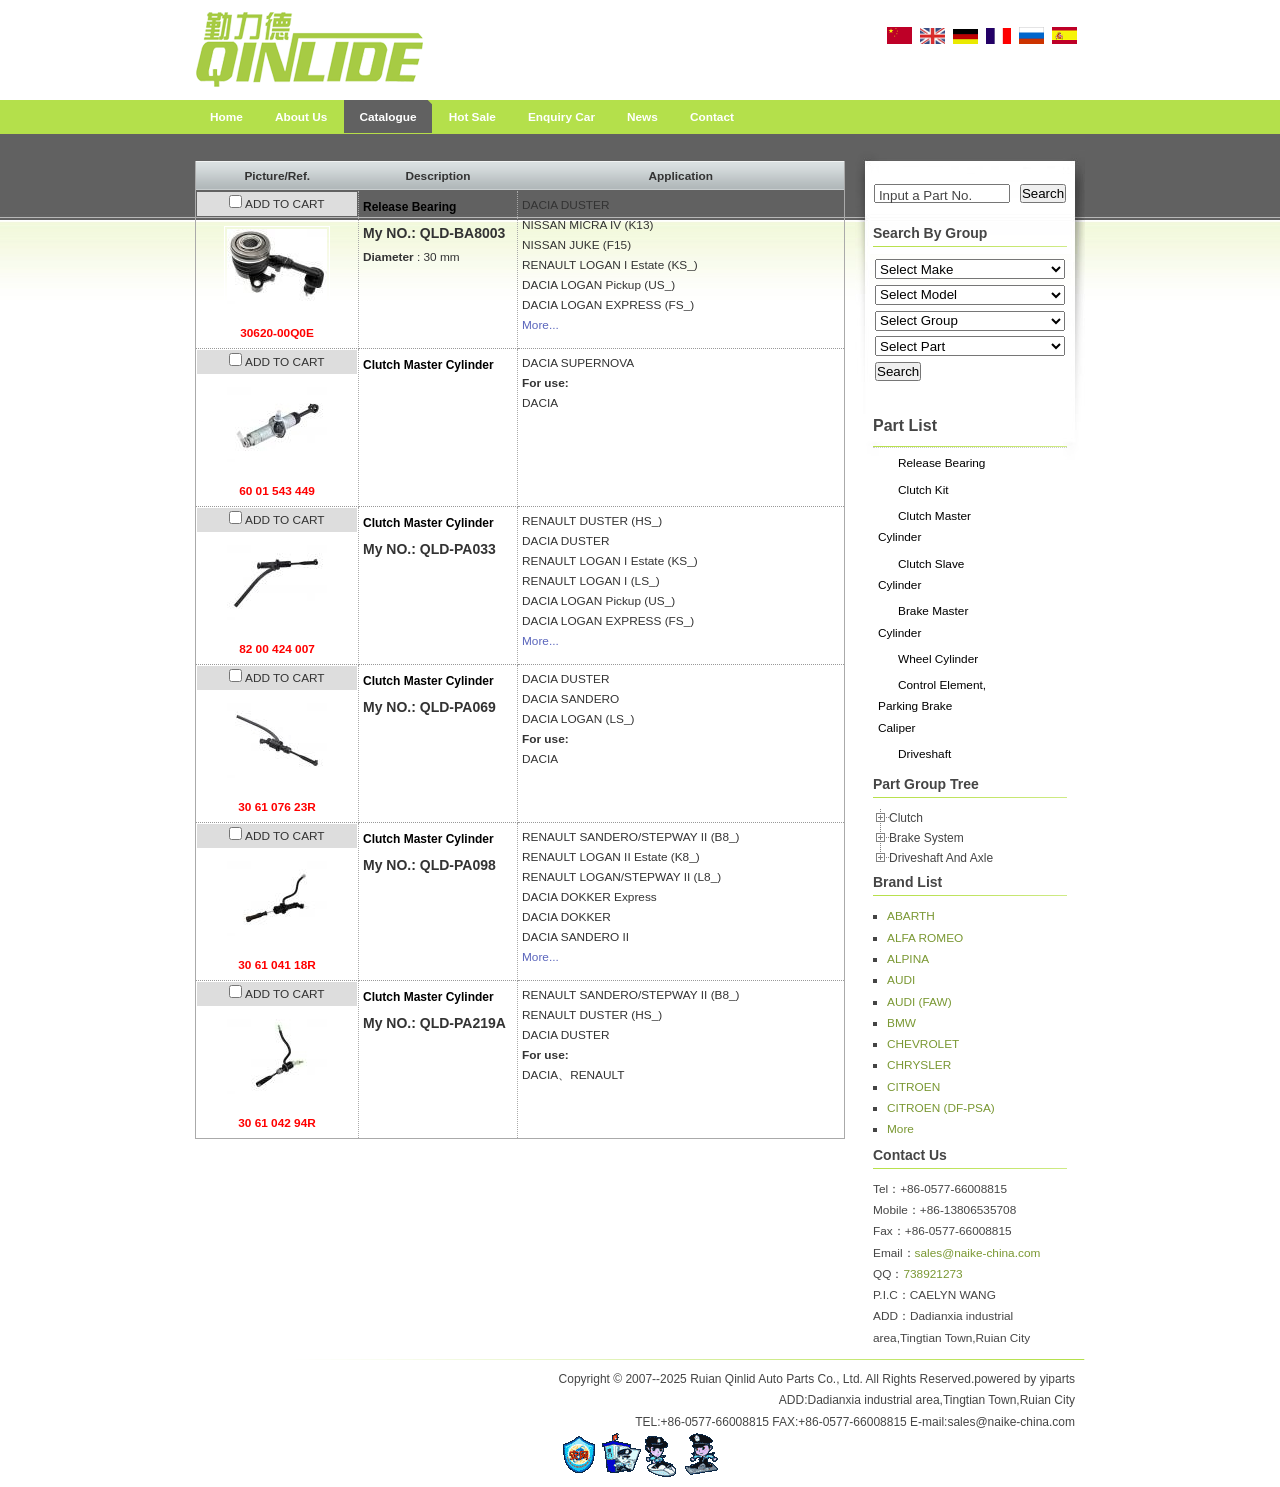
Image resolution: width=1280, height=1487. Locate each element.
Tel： (886, 1189)
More (900, 1129)
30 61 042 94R (277, 1123)
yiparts (1057, 1379)
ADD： (891, 1316)
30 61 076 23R (277, 807)
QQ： (888, 1274)
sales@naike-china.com (978, 1253)
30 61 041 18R (277, 965)
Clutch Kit (923, 490)
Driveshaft (924, 754)
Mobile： (896, 1210)
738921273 (932, 1274)
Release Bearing (409, 207)
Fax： (889, 1231)
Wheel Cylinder (938, 659)
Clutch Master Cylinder (428, 365)
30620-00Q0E (277, 333)
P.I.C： (891, 1295)
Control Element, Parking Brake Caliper (932, 706)
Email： (894, 1253)
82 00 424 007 (277, 649)
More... (540, 325)
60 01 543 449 (277, 491)
